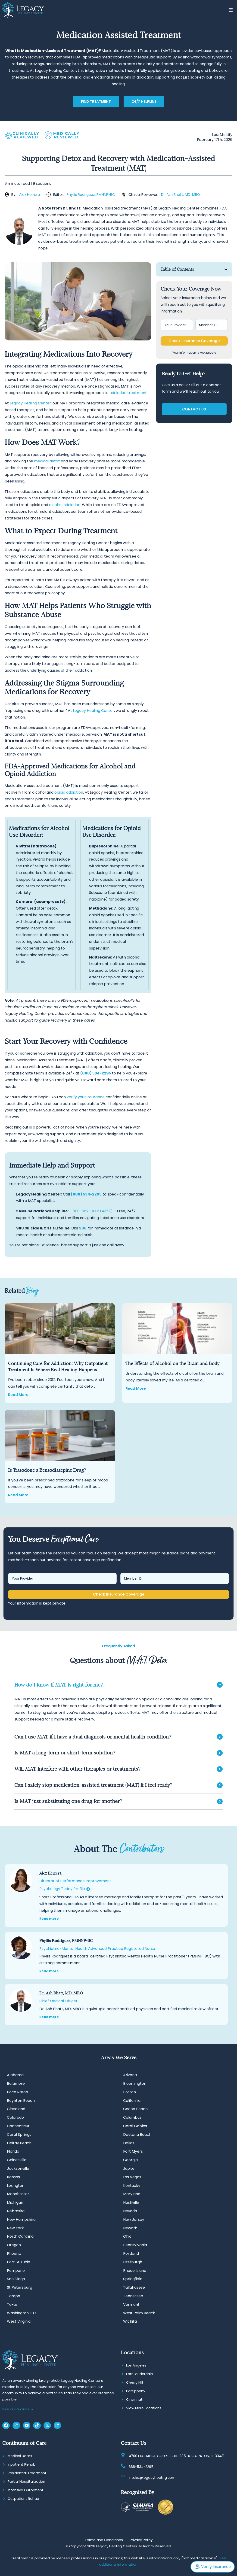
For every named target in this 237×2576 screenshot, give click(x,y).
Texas (12, 2304)
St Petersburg (19, 2287)
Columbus (132, 2117)
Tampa (13, 2296)
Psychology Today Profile (64, 1888)
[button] (231, 10)
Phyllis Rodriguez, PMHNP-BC (91, 194)
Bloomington (134, 2083)
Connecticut (18, 2126)
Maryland (131, 2194)
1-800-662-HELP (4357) (91, 1211)
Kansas (13, 2177)
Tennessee (133, 2296)
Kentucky (131, 2185)
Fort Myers (133, 2151)
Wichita (130, 2321)
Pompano (16, 2270)
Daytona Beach (137, 2134)
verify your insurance (86, 1097)
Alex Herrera (29, 194)
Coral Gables (135, 2126)
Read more (49, 1918)
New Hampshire (21, 2219)
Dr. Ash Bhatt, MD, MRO (180, 194)
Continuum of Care (24, 2443)
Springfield (132, 2279)
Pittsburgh (132, 2262)
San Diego (16, 2279)
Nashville (131, 2202)
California (131, 2100)
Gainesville (16, 2160)
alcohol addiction (64, 504)
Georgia (130, 2160)
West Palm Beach (139, 2313)
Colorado (15, 2117)
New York (15, 2228)
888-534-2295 (141, 2466)
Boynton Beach (21, 2100)
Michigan (15, 2202)
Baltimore (16, 2083)
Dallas (128, 2143)
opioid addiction (68, 792)
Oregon (14, 2245)
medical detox (47, 461)
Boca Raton (17, 2092)
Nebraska (16, 2211)
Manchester (18, 2194)
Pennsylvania (135, 2245)
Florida (13, 2151)
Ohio (127, 2236)
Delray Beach (19, 2143)
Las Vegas (132, 2177)
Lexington (15, 2185)
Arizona (130, 2075)
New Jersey (133, 2219)
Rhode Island (134, 2270)
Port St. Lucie (18, 2262)
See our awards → (18, 2409)
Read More (18, 1394)
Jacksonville (18, 2168)
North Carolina (20, 2236)
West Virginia (19, 2321)
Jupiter (129, 2168)
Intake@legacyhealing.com (152, 2477)
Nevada (130, 2211)
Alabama (15, 2075)
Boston (129, 2092)
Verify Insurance (212, 2567)
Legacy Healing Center (30, 403)
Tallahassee (134, 2287)
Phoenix (14, 2253)
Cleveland (16, 2109)
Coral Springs (19, 2134)
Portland (131, 2253)
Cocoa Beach (135, 2109)
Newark (130, 2228)
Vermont (131, 2304)
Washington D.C (21, 2313)
